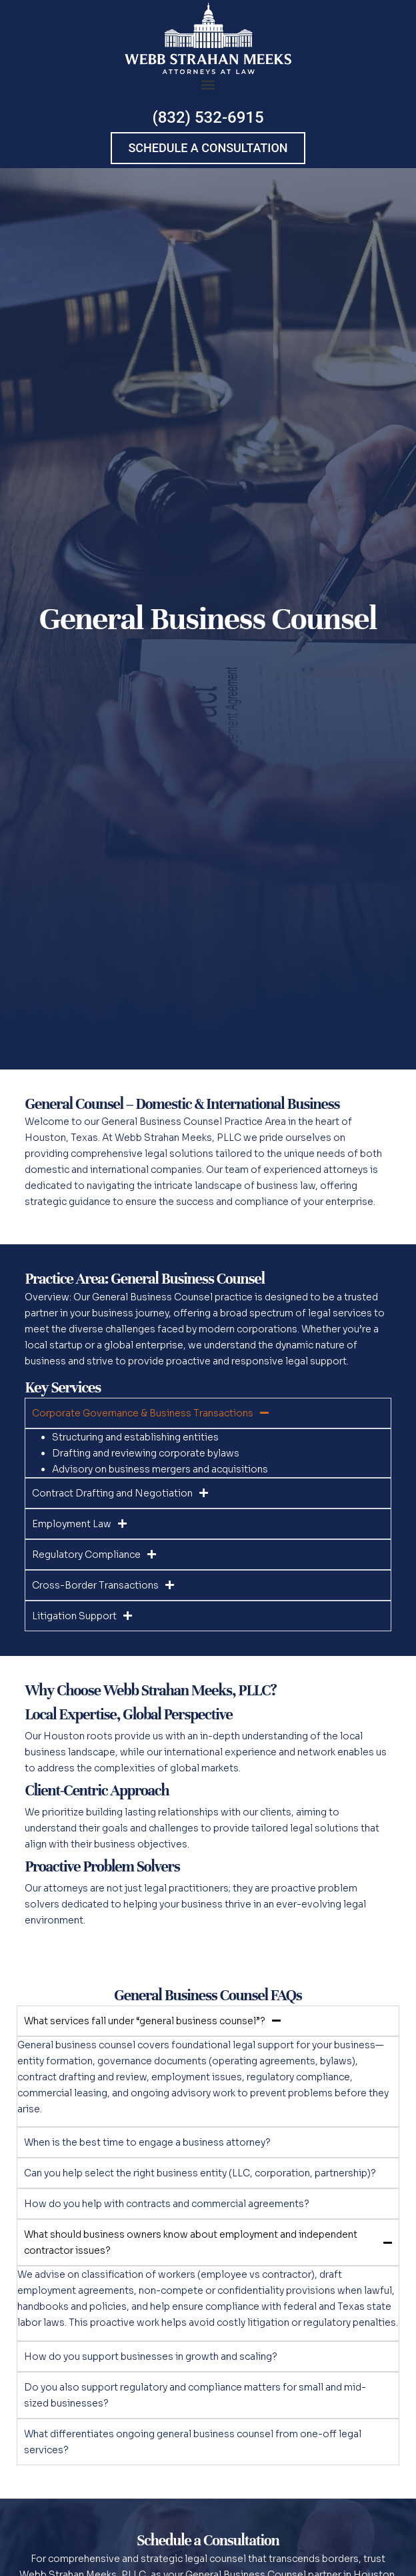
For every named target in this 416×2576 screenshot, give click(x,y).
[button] (208, 85)
